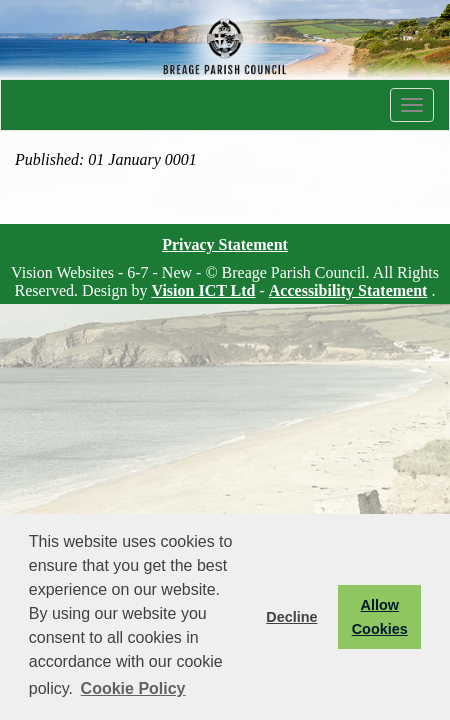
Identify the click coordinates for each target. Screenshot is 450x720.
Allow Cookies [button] (380, 617)
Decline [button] (291, 617)
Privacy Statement (225, 244)
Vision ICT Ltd (203, 290)
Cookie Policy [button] (133, 688)
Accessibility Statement (348, 290)
